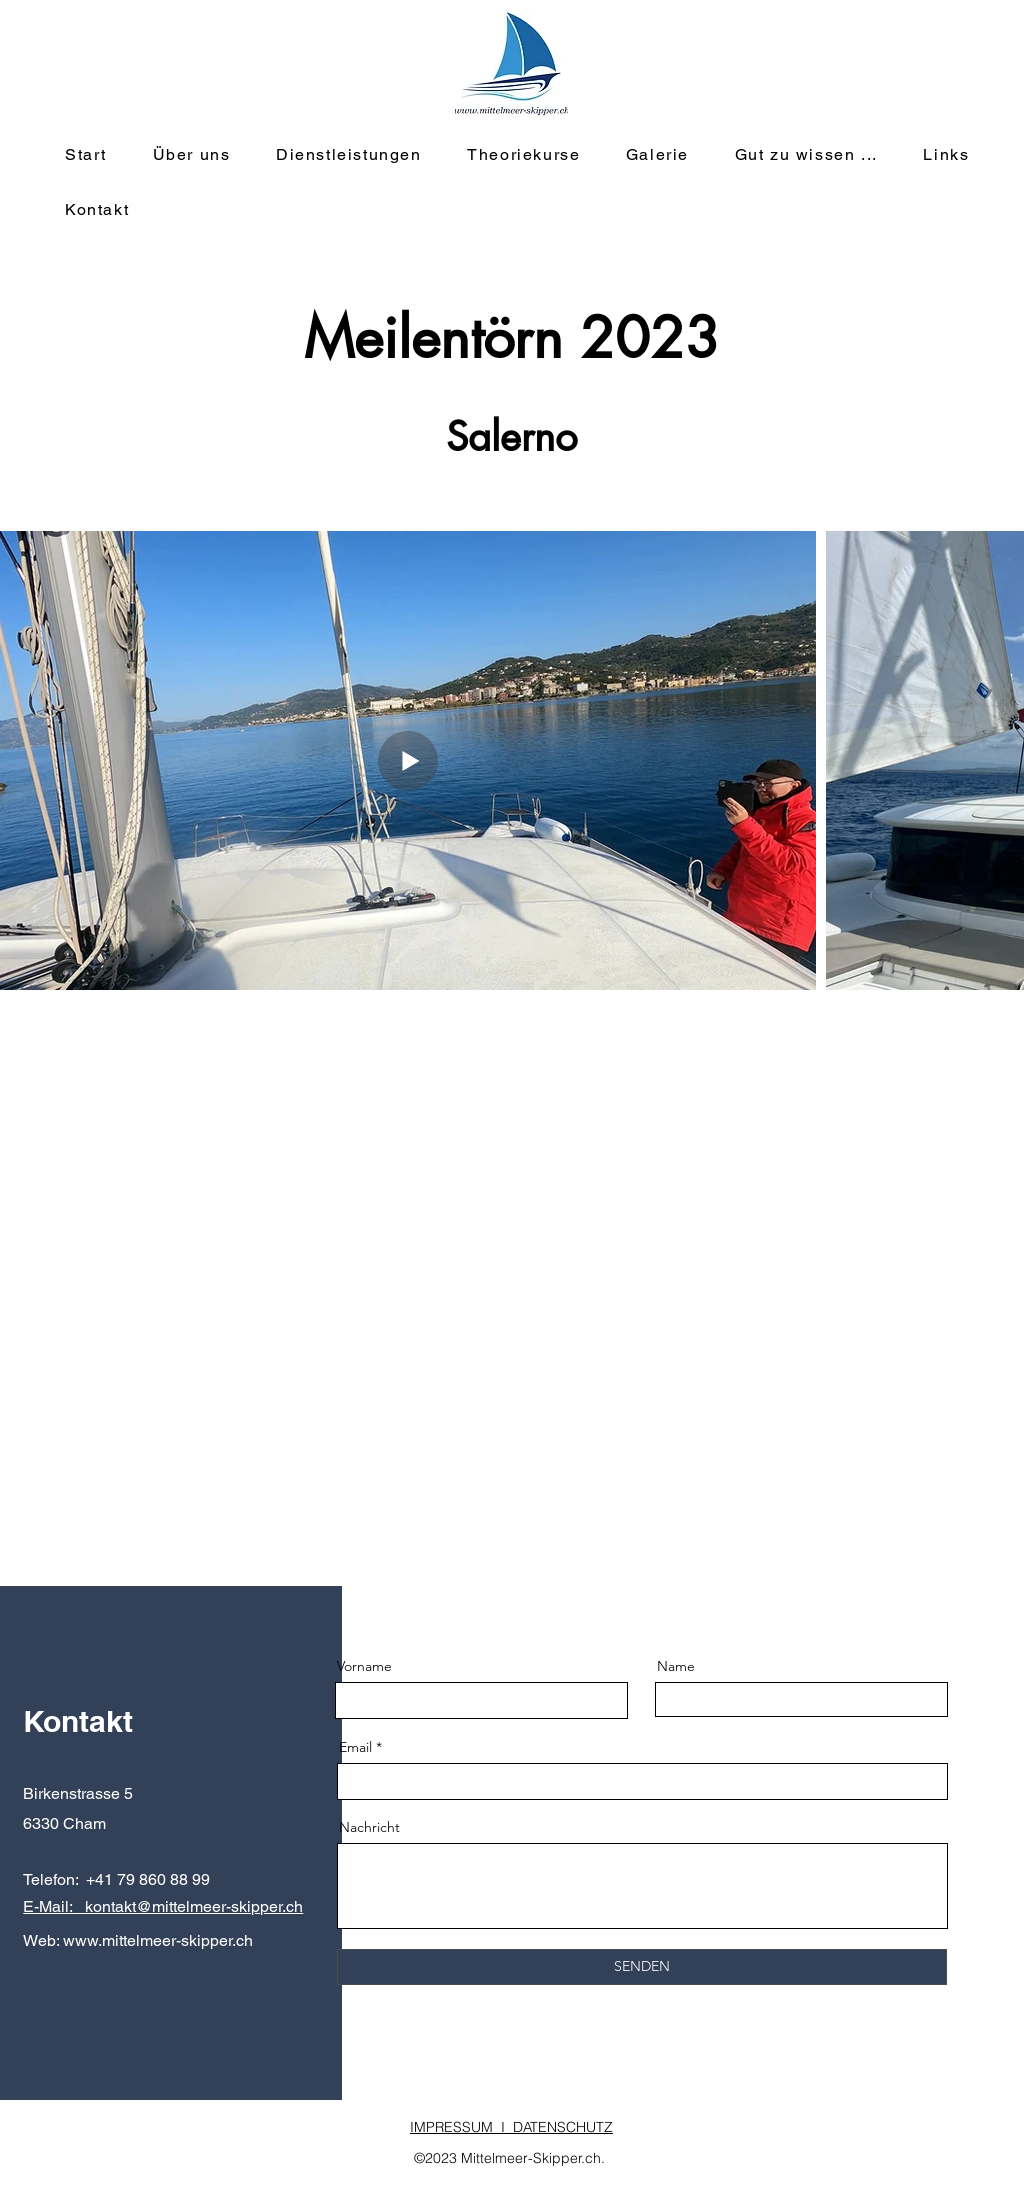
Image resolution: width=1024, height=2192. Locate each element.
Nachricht (369, 1827)
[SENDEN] (642, 1967)
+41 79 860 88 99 (148, 1879)
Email (355, 1747)
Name (676, 1666)
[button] (352, 155)
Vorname (364, 1666)
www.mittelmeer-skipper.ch (158, 1940)
